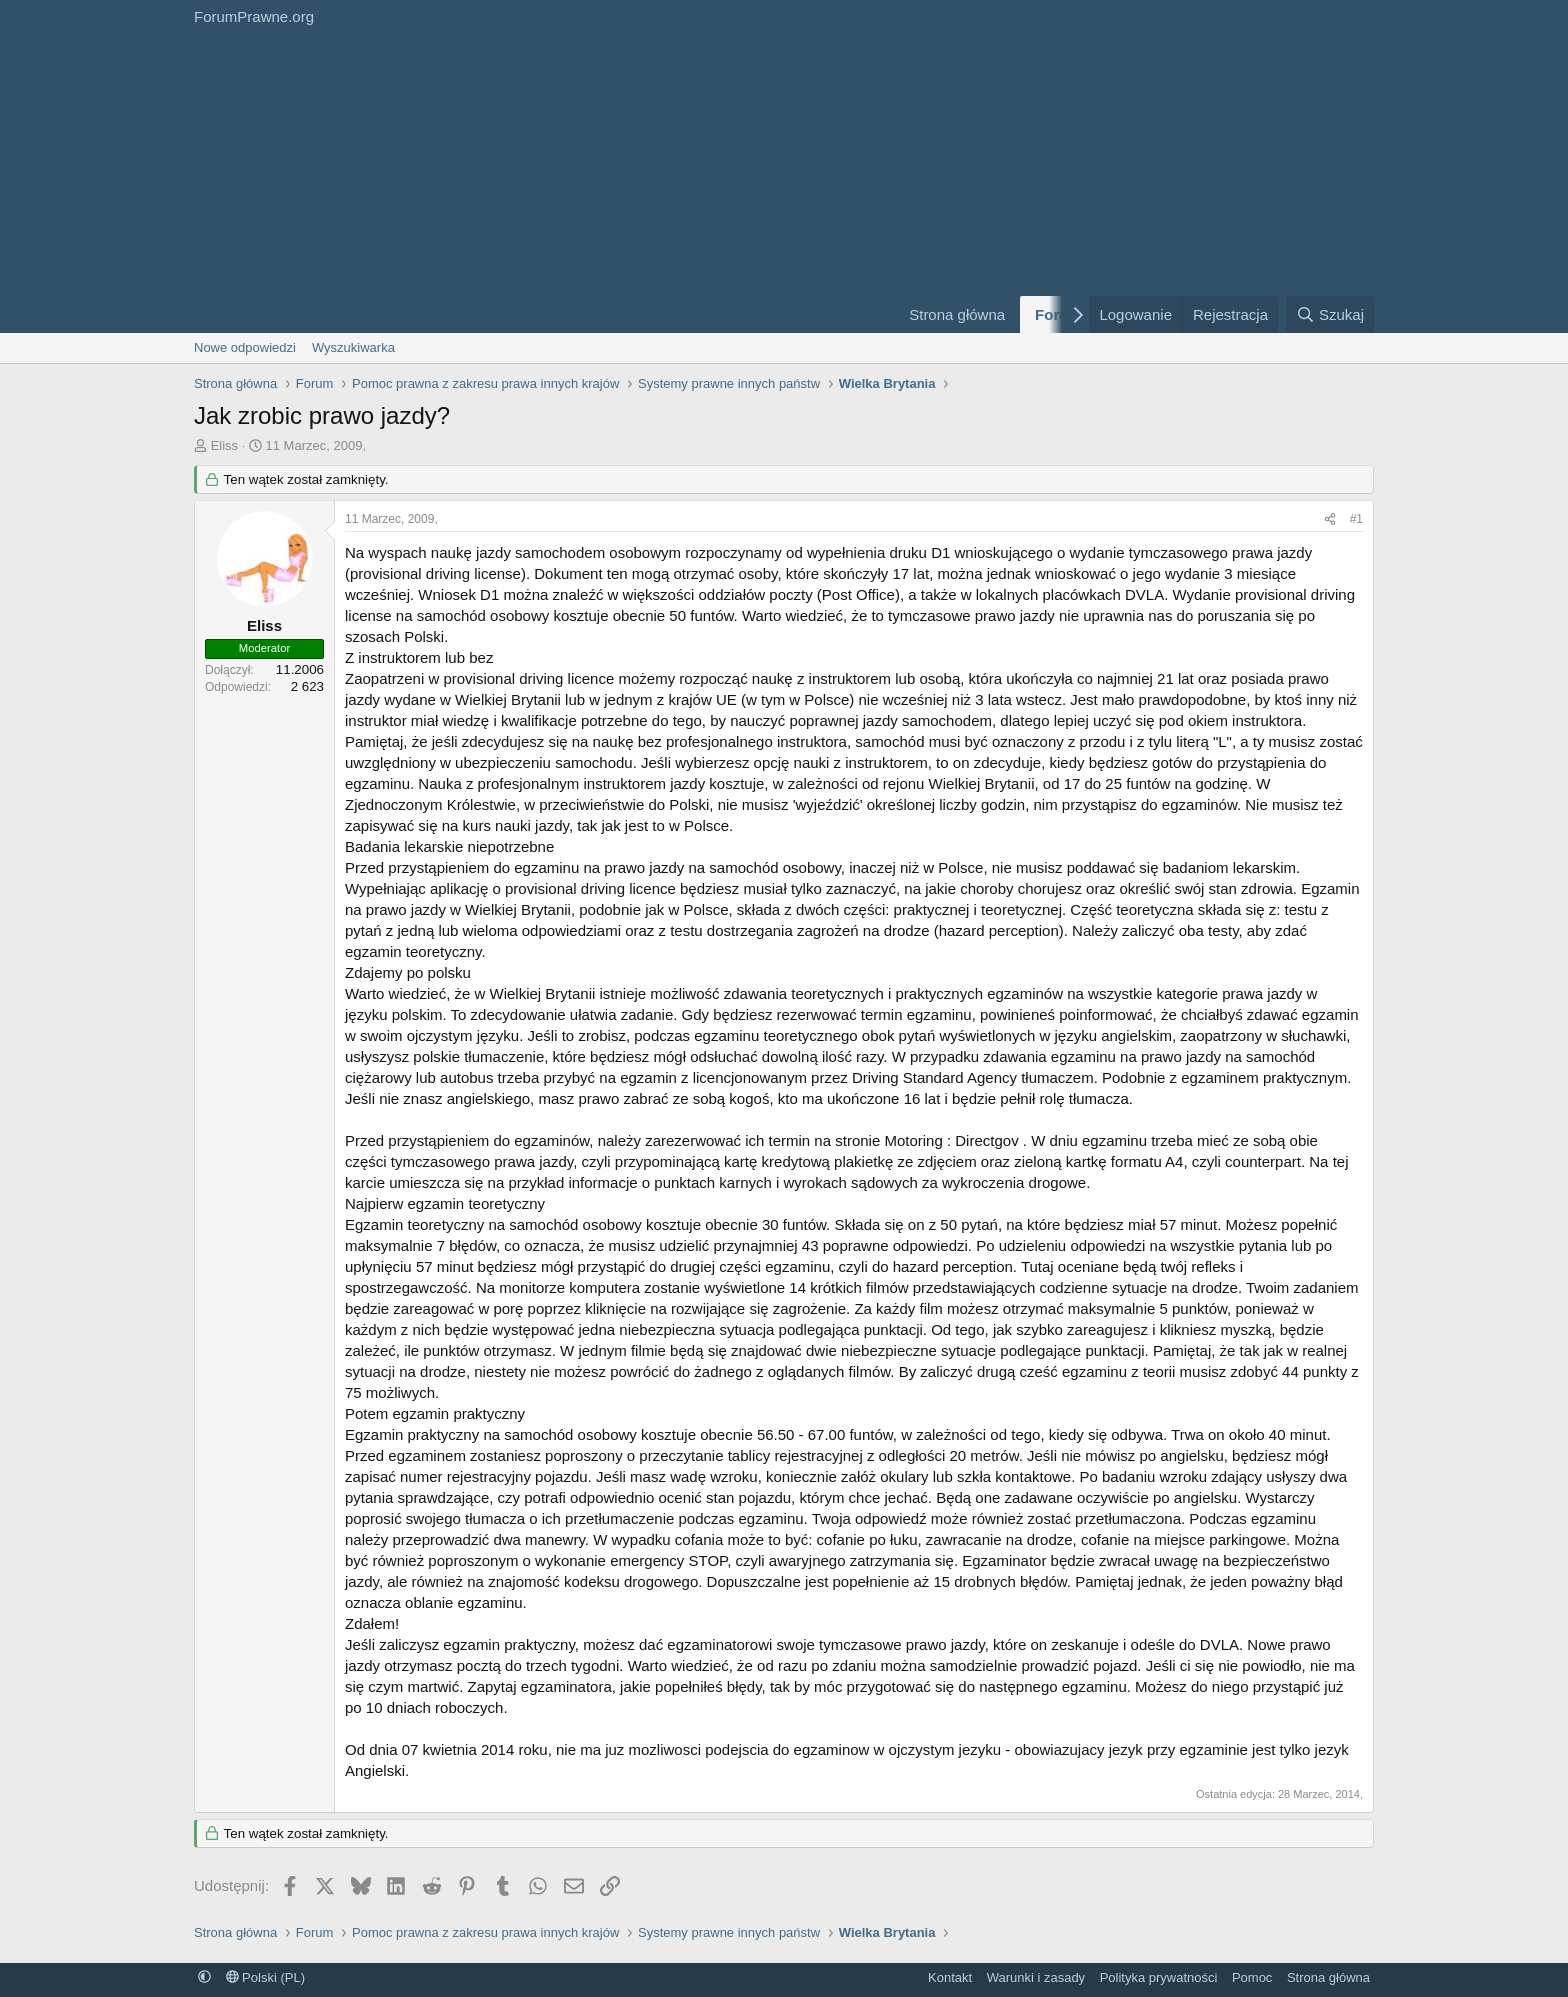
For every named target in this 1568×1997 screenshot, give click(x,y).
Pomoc (1252, 1977)
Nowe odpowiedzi (245, 347)
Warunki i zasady (1036, 1977)
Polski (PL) (265, 1977)
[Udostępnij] (1330, 519)
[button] (204, 1977)
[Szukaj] (1330, 314)
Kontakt (950, 1977)
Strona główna (957, 314)
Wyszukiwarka (353, 347)
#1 (1356, 519)
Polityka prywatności (1159, 1977)
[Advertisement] (534, 183)
